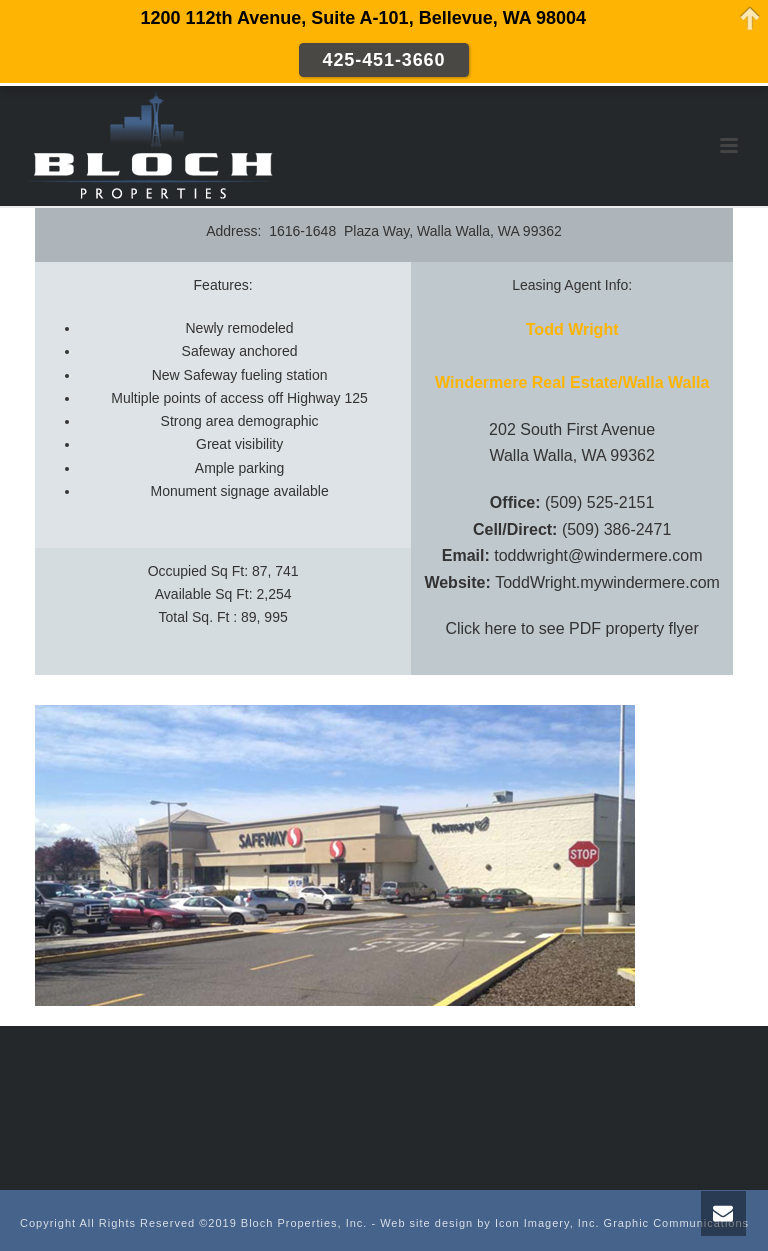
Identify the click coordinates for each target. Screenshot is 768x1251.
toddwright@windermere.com (598, 555)
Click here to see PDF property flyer (571, 628)
